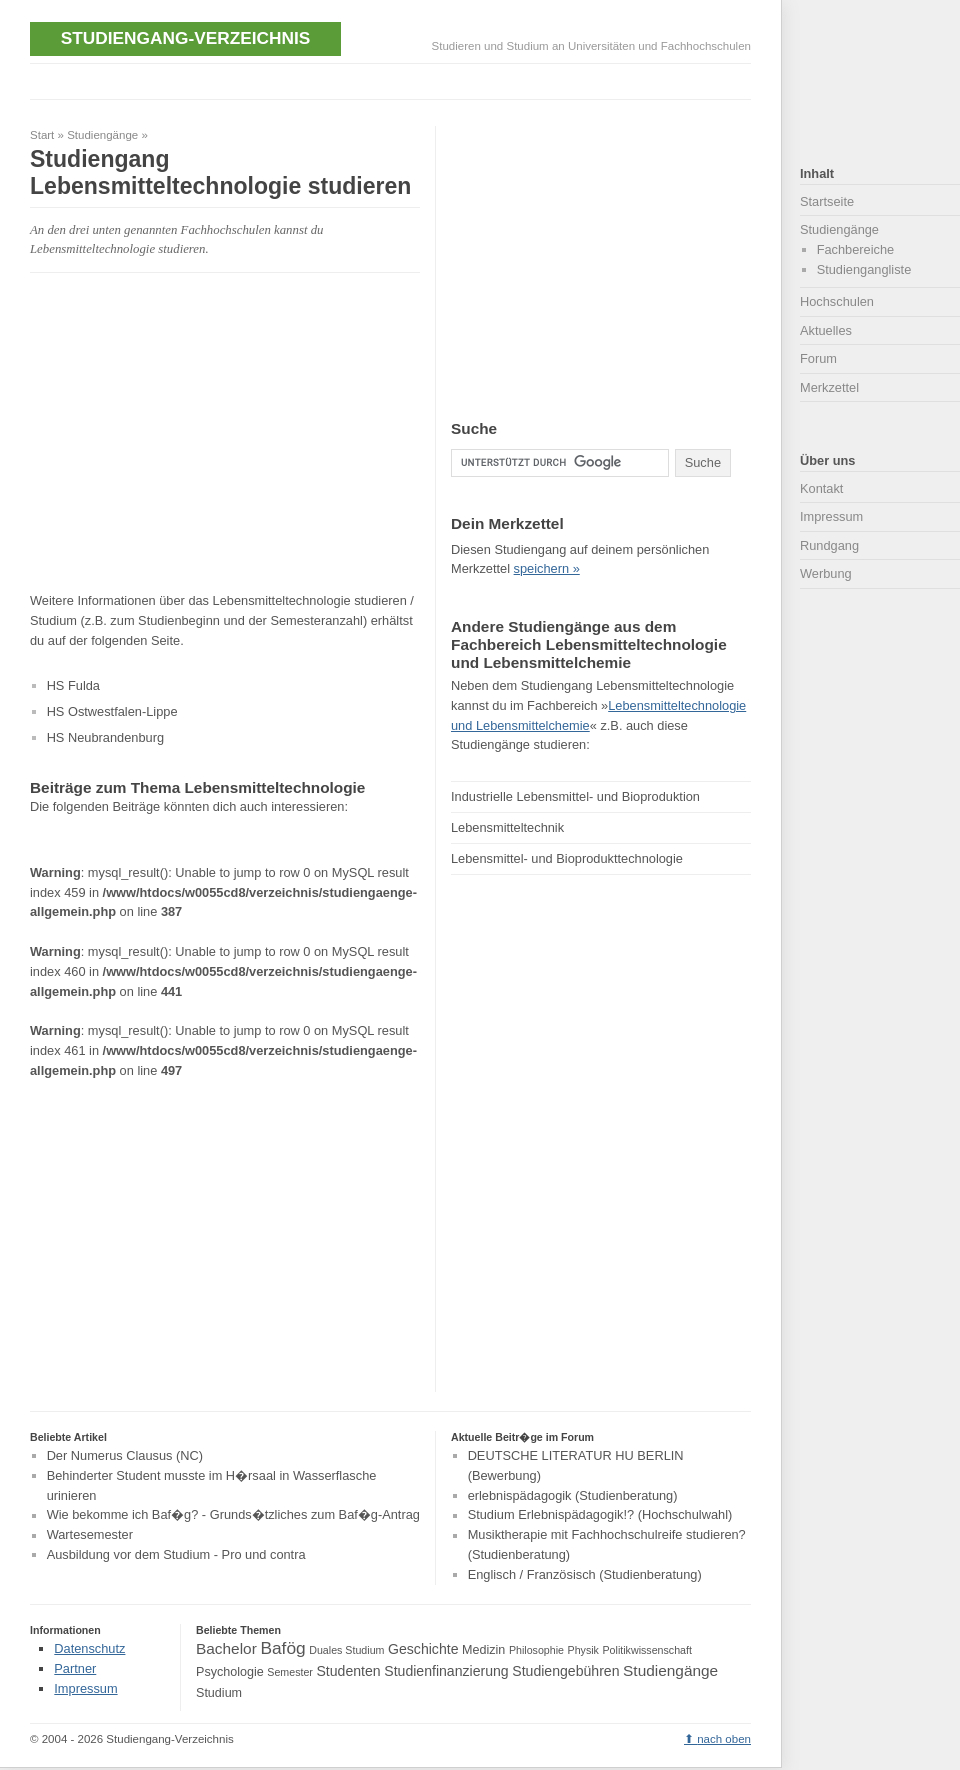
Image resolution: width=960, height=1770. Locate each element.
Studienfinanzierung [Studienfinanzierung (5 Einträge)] (446, 1671)
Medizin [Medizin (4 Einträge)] (483, 1650)
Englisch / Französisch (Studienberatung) (585, 1574)
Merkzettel (829, 387)
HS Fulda (73, 685)
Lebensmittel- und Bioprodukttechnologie (567, 858)
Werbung (826, 573)
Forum (818, 358)
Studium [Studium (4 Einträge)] (219, 1693)
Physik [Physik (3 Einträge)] (583, 1650)
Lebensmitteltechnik (507, 827)
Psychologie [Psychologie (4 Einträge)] (230, 1672)
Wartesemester (90, 1535)
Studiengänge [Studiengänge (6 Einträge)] (670, 1670)
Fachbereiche (856, 249)
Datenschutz (89, 1648)
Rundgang (829, 545)
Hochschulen (837, 301)
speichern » (547, 568)
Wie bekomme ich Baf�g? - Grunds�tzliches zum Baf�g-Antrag (233, 1515)
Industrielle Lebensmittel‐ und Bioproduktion (575, 796)
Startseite (827, 201)
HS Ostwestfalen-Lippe (112, 711)
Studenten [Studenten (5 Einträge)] (348, 1671)
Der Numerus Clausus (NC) (125, 1455)
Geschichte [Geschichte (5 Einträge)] (423, 1649)
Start (42, 135)
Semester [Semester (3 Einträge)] (290, 1672)
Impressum (831, 516)
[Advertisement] (198, 432)
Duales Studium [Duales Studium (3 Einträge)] (346, 1650)
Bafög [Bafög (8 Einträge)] (282, 1648)
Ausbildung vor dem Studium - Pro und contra (176, 1554)
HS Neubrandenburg (105, 737)
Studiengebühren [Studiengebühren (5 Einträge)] (565, 1671)
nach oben (724, 1739)
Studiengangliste (864, 269)
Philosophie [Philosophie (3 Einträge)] (536, 1650)
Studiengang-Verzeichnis (185, 38)
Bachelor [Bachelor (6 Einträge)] (226, 1648)
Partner (75, 1668)
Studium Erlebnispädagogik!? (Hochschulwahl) (600, 1515)
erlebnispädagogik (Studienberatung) (573, 1495)
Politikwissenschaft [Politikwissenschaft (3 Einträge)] (647, 1650)
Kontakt (821, 488)
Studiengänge (102, 135)
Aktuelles (826, 330)
